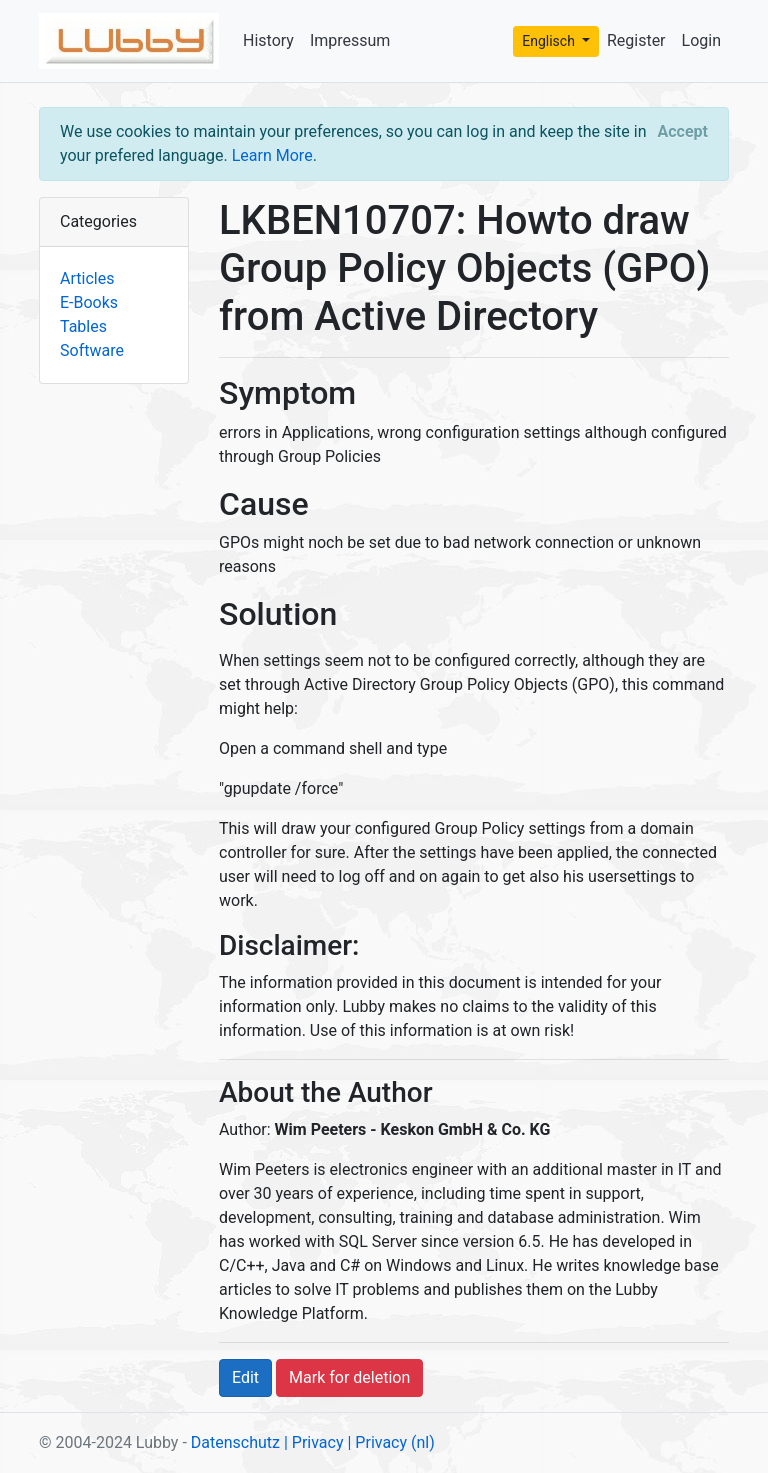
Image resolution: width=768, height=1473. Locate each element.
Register (636, 40)
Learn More (272, 155)
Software (92, 350)
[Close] (683, 132)
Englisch (550, 41)
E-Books (89, 302)
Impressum (350, 40)
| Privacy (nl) (390, 1442)
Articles (87, 278)
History (268, 40)
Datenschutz (235, 1442)
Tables (83, 326)
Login (701, 40)
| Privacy (314, 1442)
